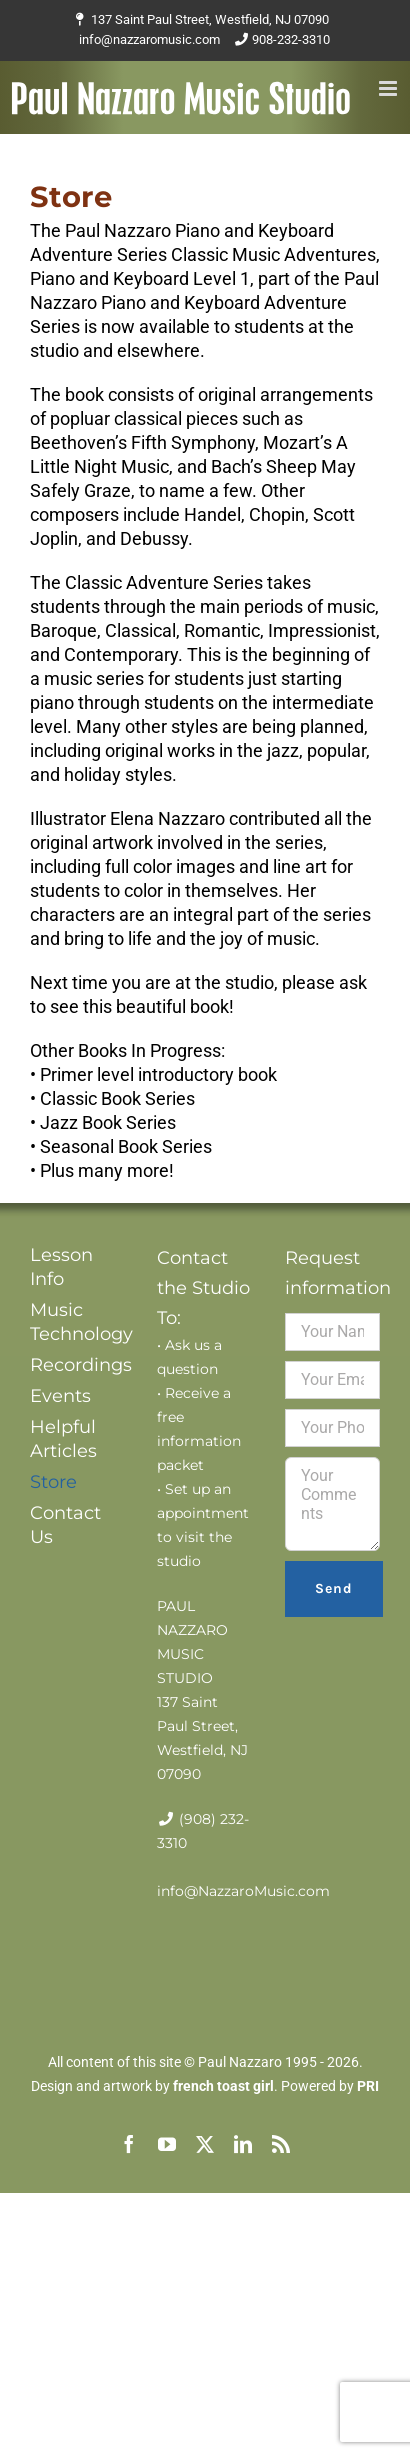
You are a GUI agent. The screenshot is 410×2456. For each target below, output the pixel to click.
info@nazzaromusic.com (149, 39)
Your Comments (332, 1504)
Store (53, 1482)
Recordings (77, 1365)
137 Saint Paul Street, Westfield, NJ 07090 (210, 19)
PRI (368, 2086)
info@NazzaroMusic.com (243, 1891)
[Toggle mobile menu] (389, 88)
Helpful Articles (63, 1439)
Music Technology (77, 1322)
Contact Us (65, 1525)
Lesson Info (61, 1267)
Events (60, 1396)
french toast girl (223, 2086)
